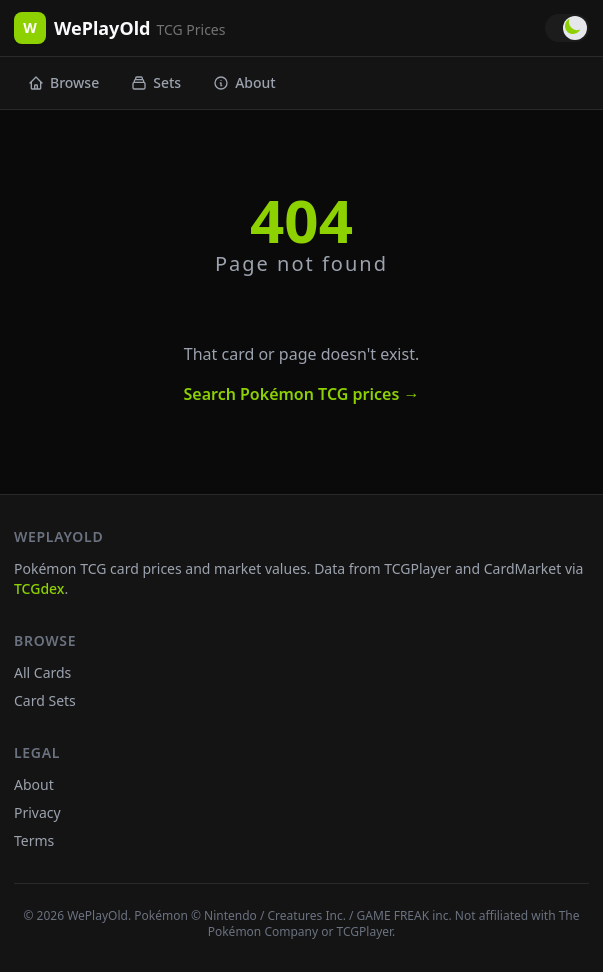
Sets (156, 82)
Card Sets (45, 700)
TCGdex (39, 588)
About (244, 82)
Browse (63, 82)
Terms (34, 840)
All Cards (42, 672)
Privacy (37, 812)
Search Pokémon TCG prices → (301, 394)
